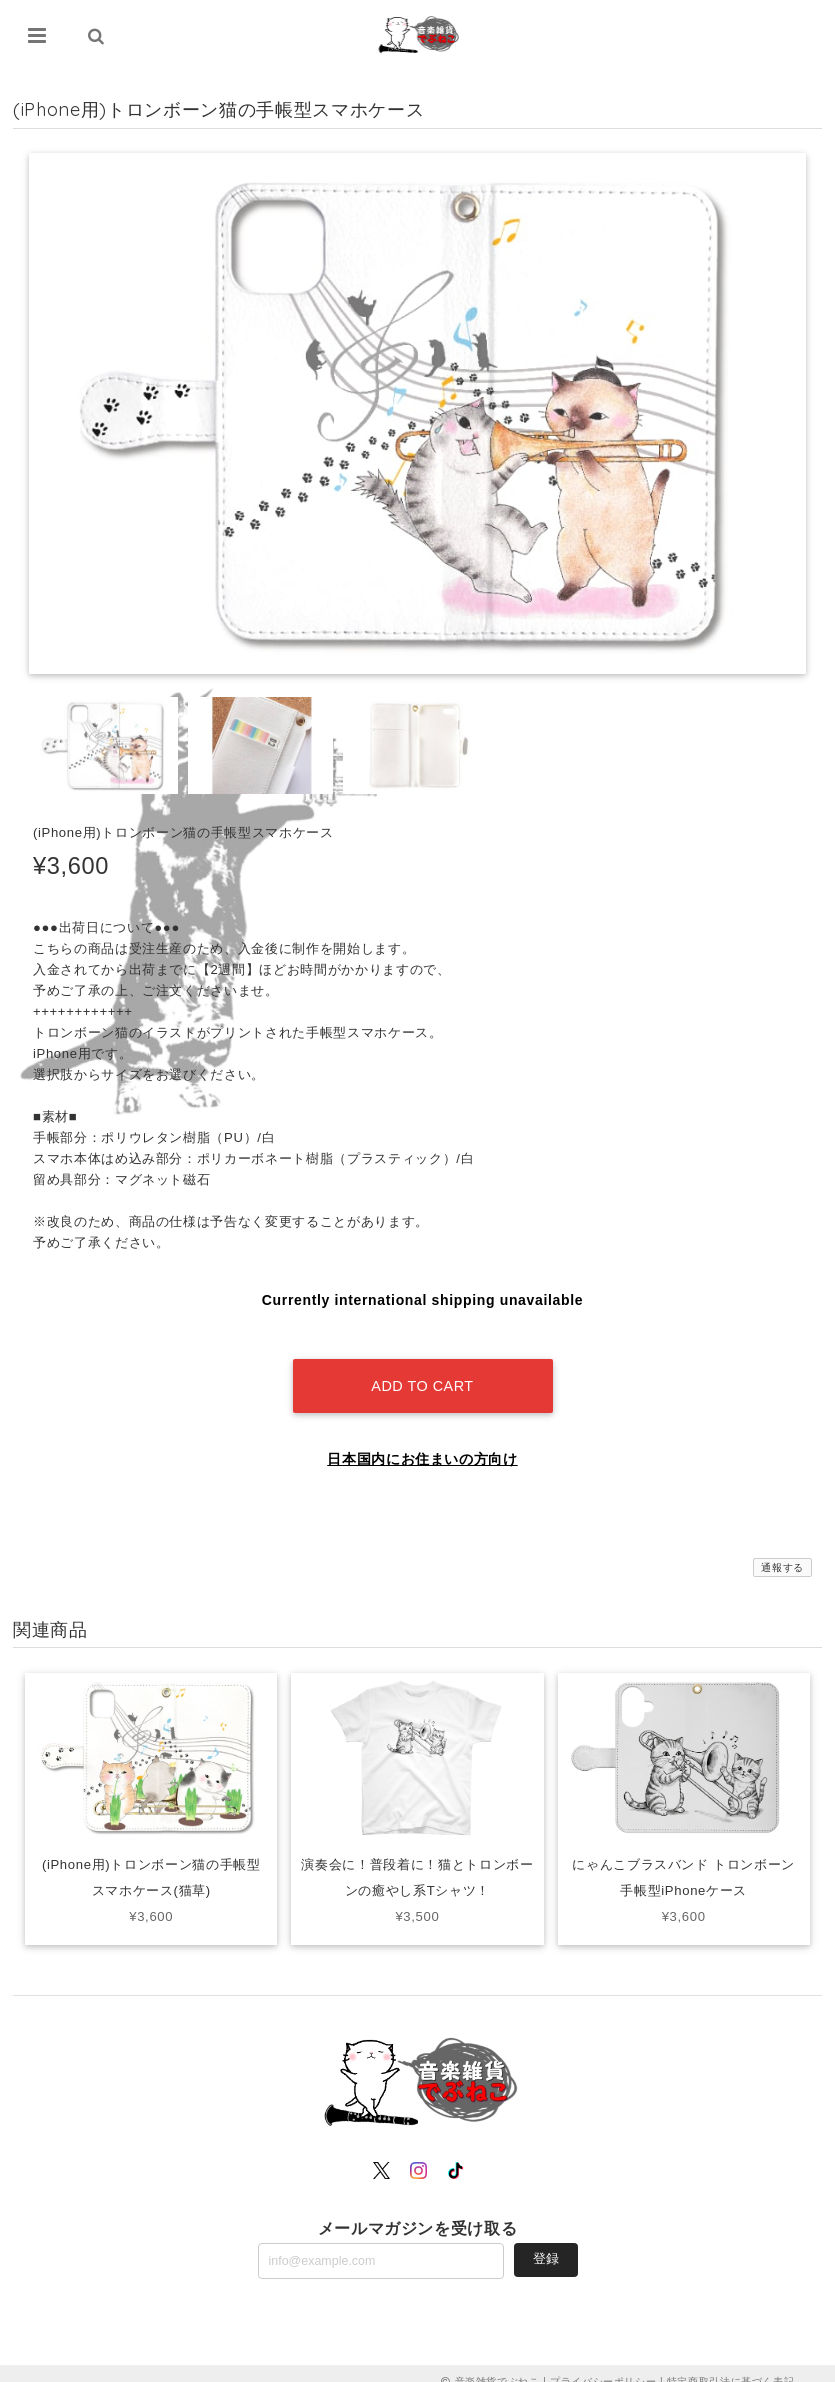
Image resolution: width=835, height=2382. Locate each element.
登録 (546, 2241)
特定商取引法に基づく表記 (731, 2364)
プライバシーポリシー (603, 2364)
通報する (782, 1550)
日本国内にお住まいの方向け (422, 1442)
